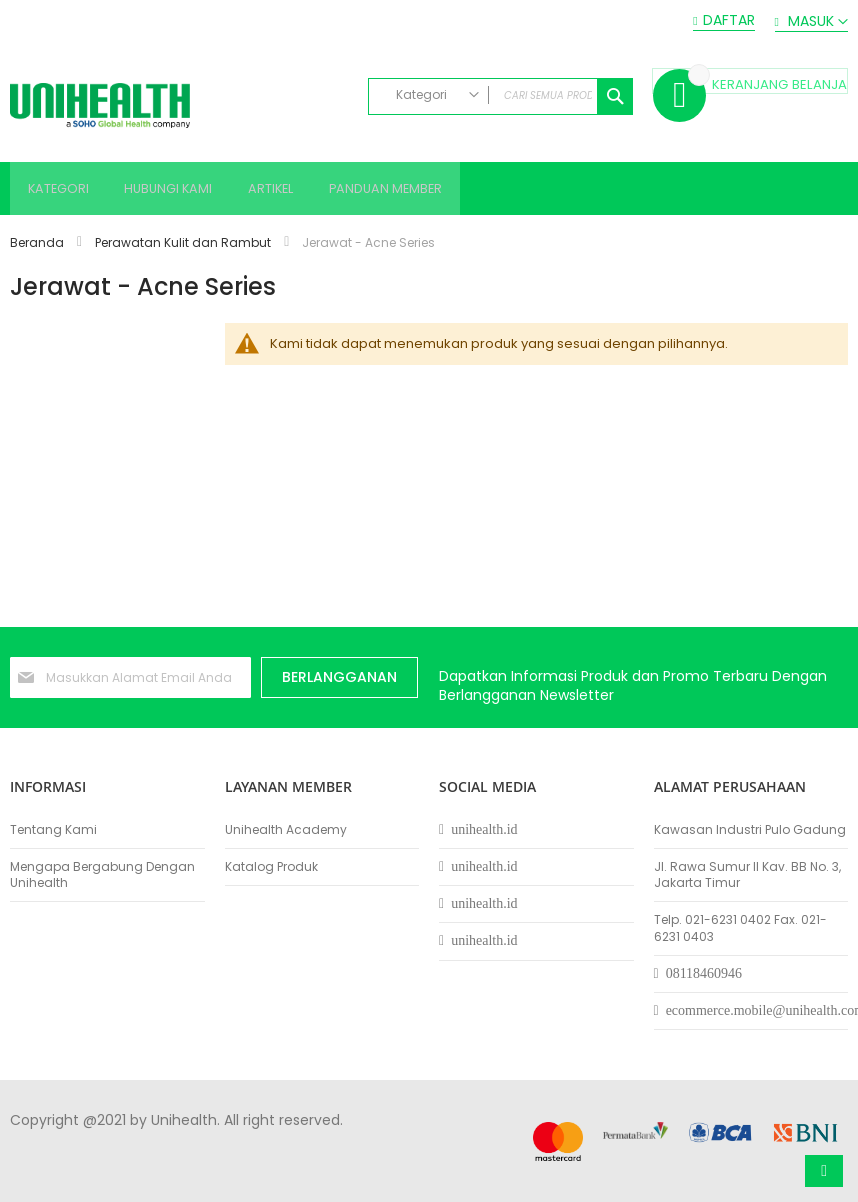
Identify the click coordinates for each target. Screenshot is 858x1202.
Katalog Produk (271, 867)
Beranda (38, 245)
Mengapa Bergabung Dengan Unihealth (102, 875)
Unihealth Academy (286, 830)
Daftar (729, 20)
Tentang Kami (53, 830)
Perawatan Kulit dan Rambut (184, 245)
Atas (824, 1171)
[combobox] (501, 96)
